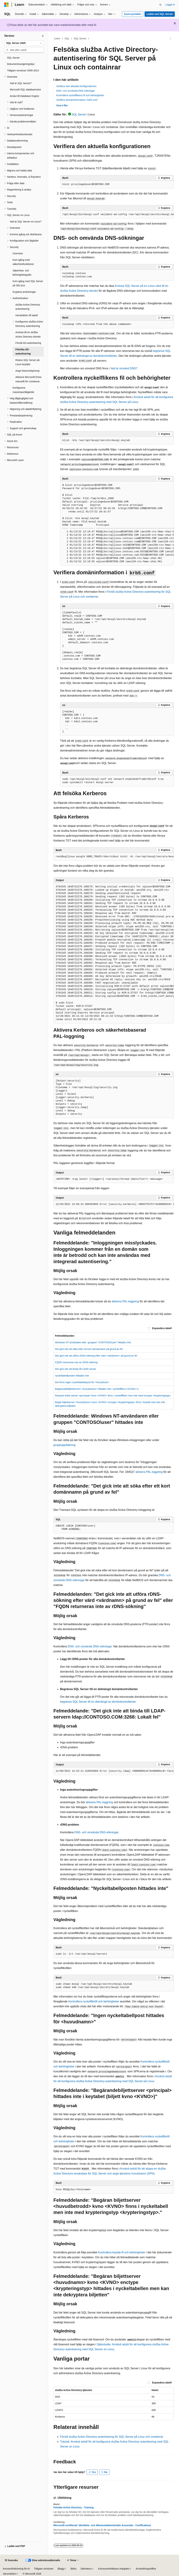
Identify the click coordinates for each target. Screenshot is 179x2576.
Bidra (73, 2568)
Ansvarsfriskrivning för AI (16, 2568)
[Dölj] (42, 36)
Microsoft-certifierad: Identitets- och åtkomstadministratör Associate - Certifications (102, 2525)
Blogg (61, 2568)
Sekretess (86, 2568)
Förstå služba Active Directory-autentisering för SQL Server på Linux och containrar (111, 2436)
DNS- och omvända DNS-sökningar (75, 90)
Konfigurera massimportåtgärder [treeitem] (23, 389)
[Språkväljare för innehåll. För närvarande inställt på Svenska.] (11, 2560)
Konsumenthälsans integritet (113, 2568)
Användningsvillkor (146, 2568)
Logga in (170, 4)
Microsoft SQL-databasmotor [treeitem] (25, 89)
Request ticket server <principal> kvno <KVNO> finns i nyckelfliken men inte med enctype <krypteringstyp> (113, 1395)
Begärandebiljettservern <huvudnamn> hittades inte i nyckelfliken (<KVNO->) (97, 1389)
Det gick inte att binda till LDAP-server (75, 1369)
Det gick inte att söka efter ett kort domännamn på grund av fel (89, 1349)
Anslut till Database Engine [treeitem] (24, 96)
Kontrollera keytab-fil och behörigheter (121, 2252)
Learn (57, 38)
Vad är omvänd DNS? (123, 368)
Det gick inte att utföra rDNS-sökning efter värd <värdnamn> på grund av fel (96, 1355)
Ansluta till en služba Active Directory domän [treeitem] (28, 334)
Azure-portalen (132, 14)
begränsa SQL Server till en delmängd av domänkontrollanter (98, 1701)
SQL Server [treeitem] (13, 57)
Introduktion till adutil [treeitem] (26, 315)
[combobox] (24, 43)
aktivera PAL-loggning (125, 1301)
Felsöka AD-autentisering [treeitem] (23, 351)
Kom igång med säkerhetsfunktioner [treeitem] (23, 262)
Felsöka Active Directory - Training (73, 2507)
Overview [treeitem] (18, 253)
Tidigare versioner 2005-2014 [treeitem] (23, 70)
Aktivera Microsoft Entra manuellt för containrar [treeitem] (28, 379)
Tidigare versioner (43, 2568)
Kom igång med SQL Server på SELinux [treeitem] (28, 283)
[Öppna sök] (160, 5)
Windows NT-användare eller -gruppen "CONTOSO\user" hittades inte (93, 1342)
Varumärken (9, 2573)
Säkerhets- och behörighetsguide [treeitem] (22, 272)
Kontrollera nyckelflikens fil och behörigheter (80, 95)
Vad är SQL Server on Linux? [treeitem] (25, 221)
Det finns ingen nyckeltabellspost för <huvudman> (82, 1382)
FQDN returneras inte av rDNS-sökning (76, 1362)
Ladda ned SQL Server (160, 14)
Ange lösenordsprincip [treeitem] (27, 370)
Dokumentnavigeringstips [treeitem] (20, 64)
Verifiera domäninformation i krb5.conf (77, 99)
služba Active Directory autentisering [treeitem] (27, 306)
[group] (117, 214)
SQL (67, 38)
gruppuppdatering (64, 1444)
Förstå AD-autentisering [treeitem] (28, 343)
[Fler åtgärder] (170, 38)
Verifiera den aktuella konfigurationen (76, 86)
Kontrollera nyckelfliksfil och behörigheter (93, 2001)
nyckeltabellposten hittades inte (72, 1375)
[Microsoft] (6, 4)
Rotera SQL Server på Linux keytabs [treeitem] (27, 362)
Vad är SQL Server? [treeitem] (21, 83)
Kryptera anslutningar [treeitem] (24, 291)
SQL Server (80, 38)
